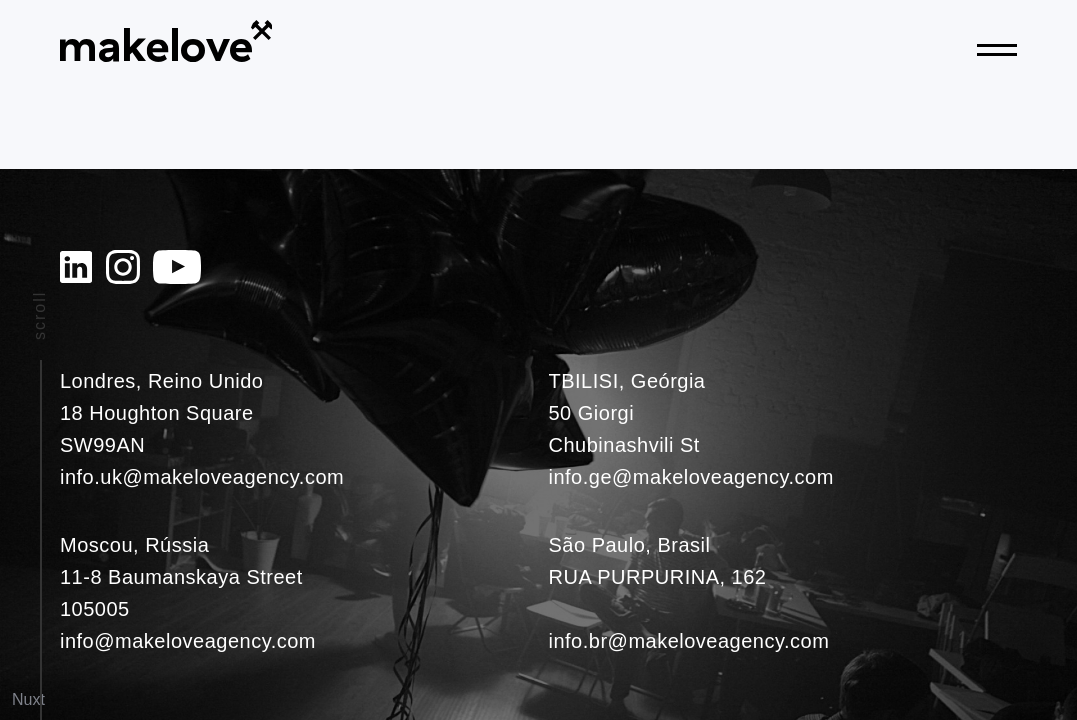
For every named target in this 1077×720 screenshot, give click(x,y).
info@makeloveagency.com (188, 641)
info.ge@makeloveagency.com (691, 477)
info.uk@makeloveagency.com (202, 477)
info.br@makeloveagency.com (689, 641)
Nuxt (28, 699)
